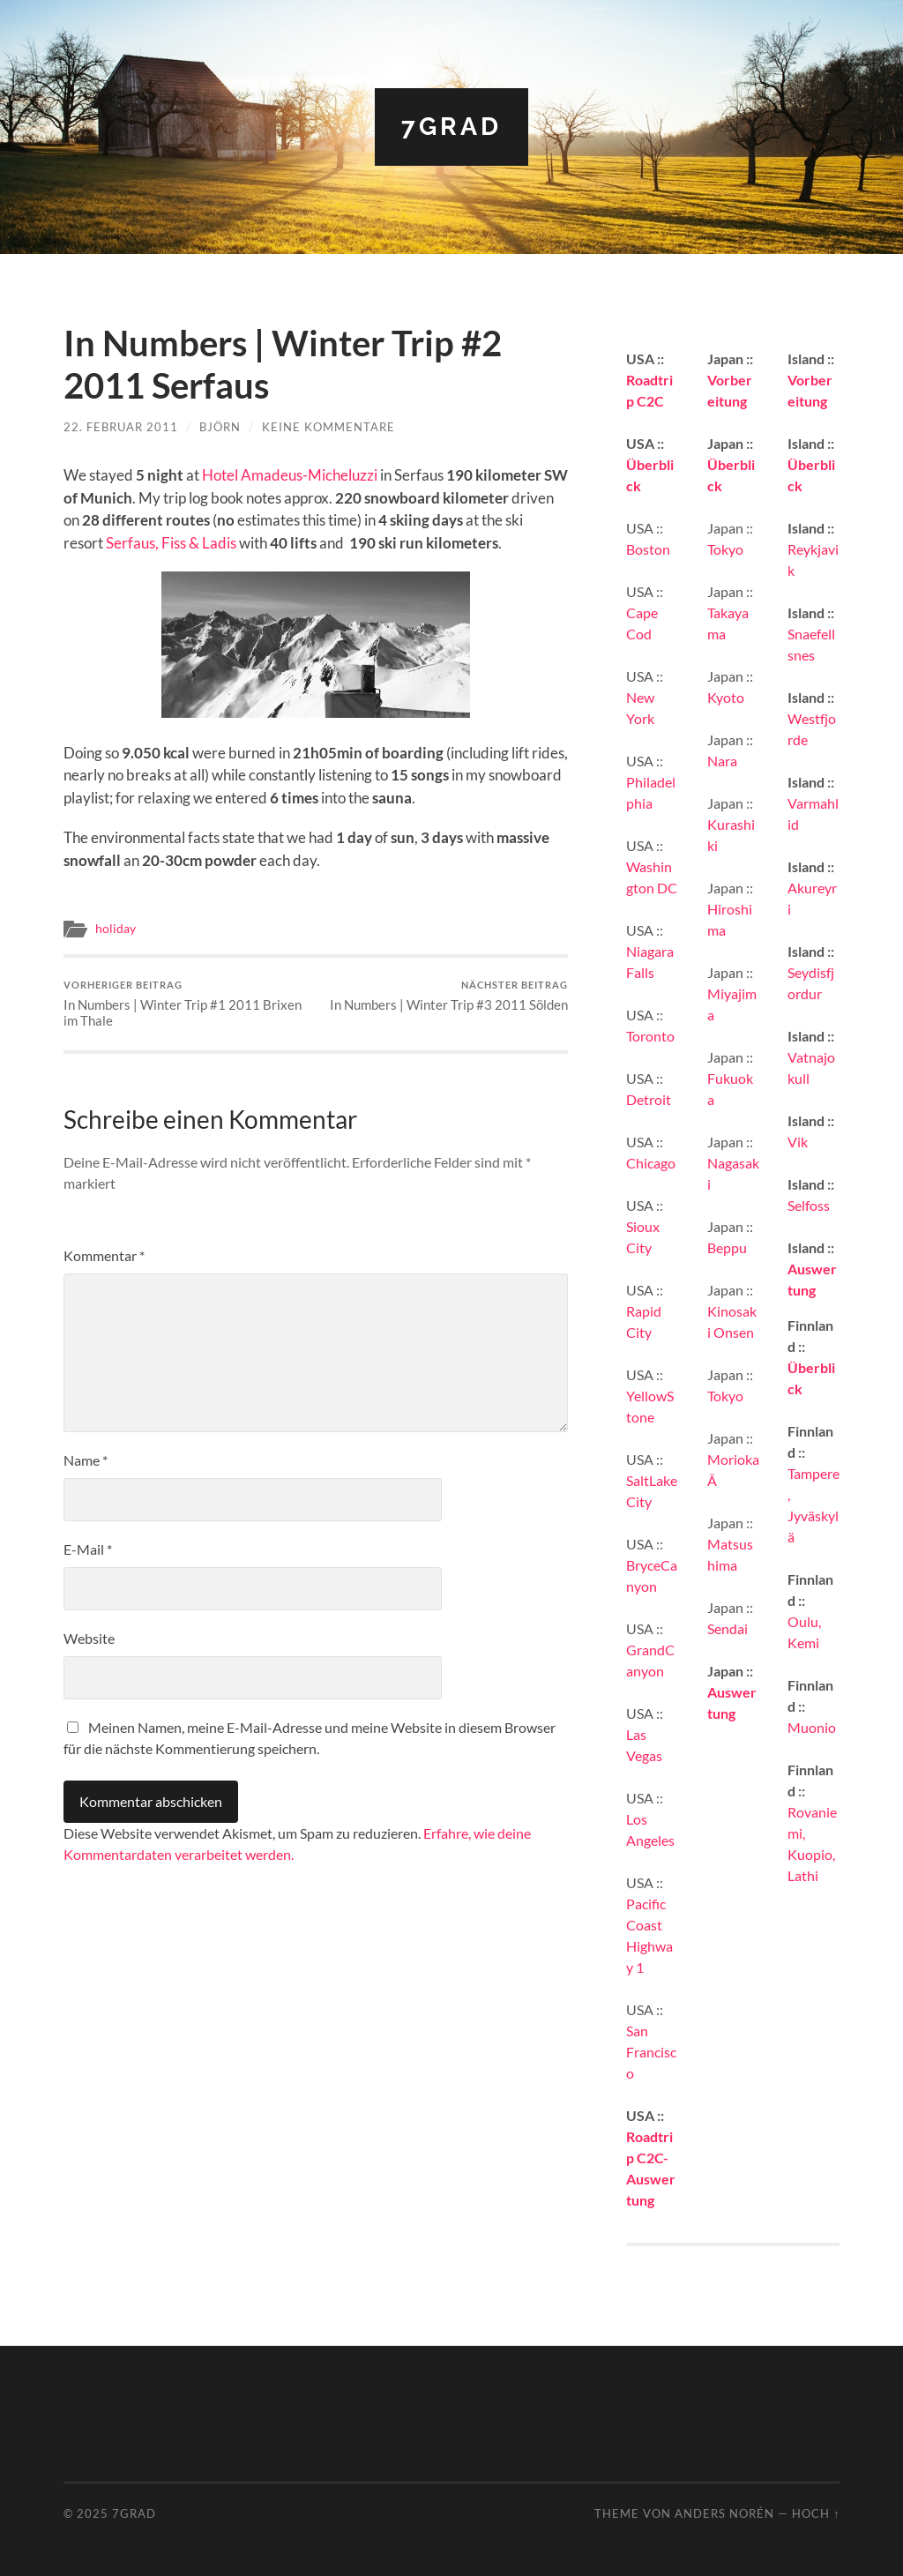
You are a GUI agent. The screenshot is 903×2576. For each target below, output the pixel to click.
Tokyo (725, 549)
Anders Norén (724, 2513)
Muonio (811, 1727)
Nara (722, 760)
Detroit (648, 1099)
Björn (220, 427)
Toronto (650, 1035)
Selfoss (808, 1205)
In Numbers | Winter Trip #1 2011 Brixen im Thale (186, 1004)
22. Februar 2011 (120, 427)
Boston (648, 549)
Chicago (650, 1162)
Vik (797, 1141)
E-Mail (87, 1549)
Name (85, 1460)
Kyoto (725, 697)
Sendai (727, 1628)
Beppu (727, 1247)
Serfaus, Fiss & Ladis (171, 543)
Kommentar (104, 1255)
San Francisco (651, 2051)
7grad (451, 126)
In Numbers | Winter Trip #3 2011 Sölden (449, 996)
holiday (115, 929)
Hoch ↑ (816, 2513)
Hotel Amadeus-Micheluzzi (289, 475)
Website (89, 1638)
